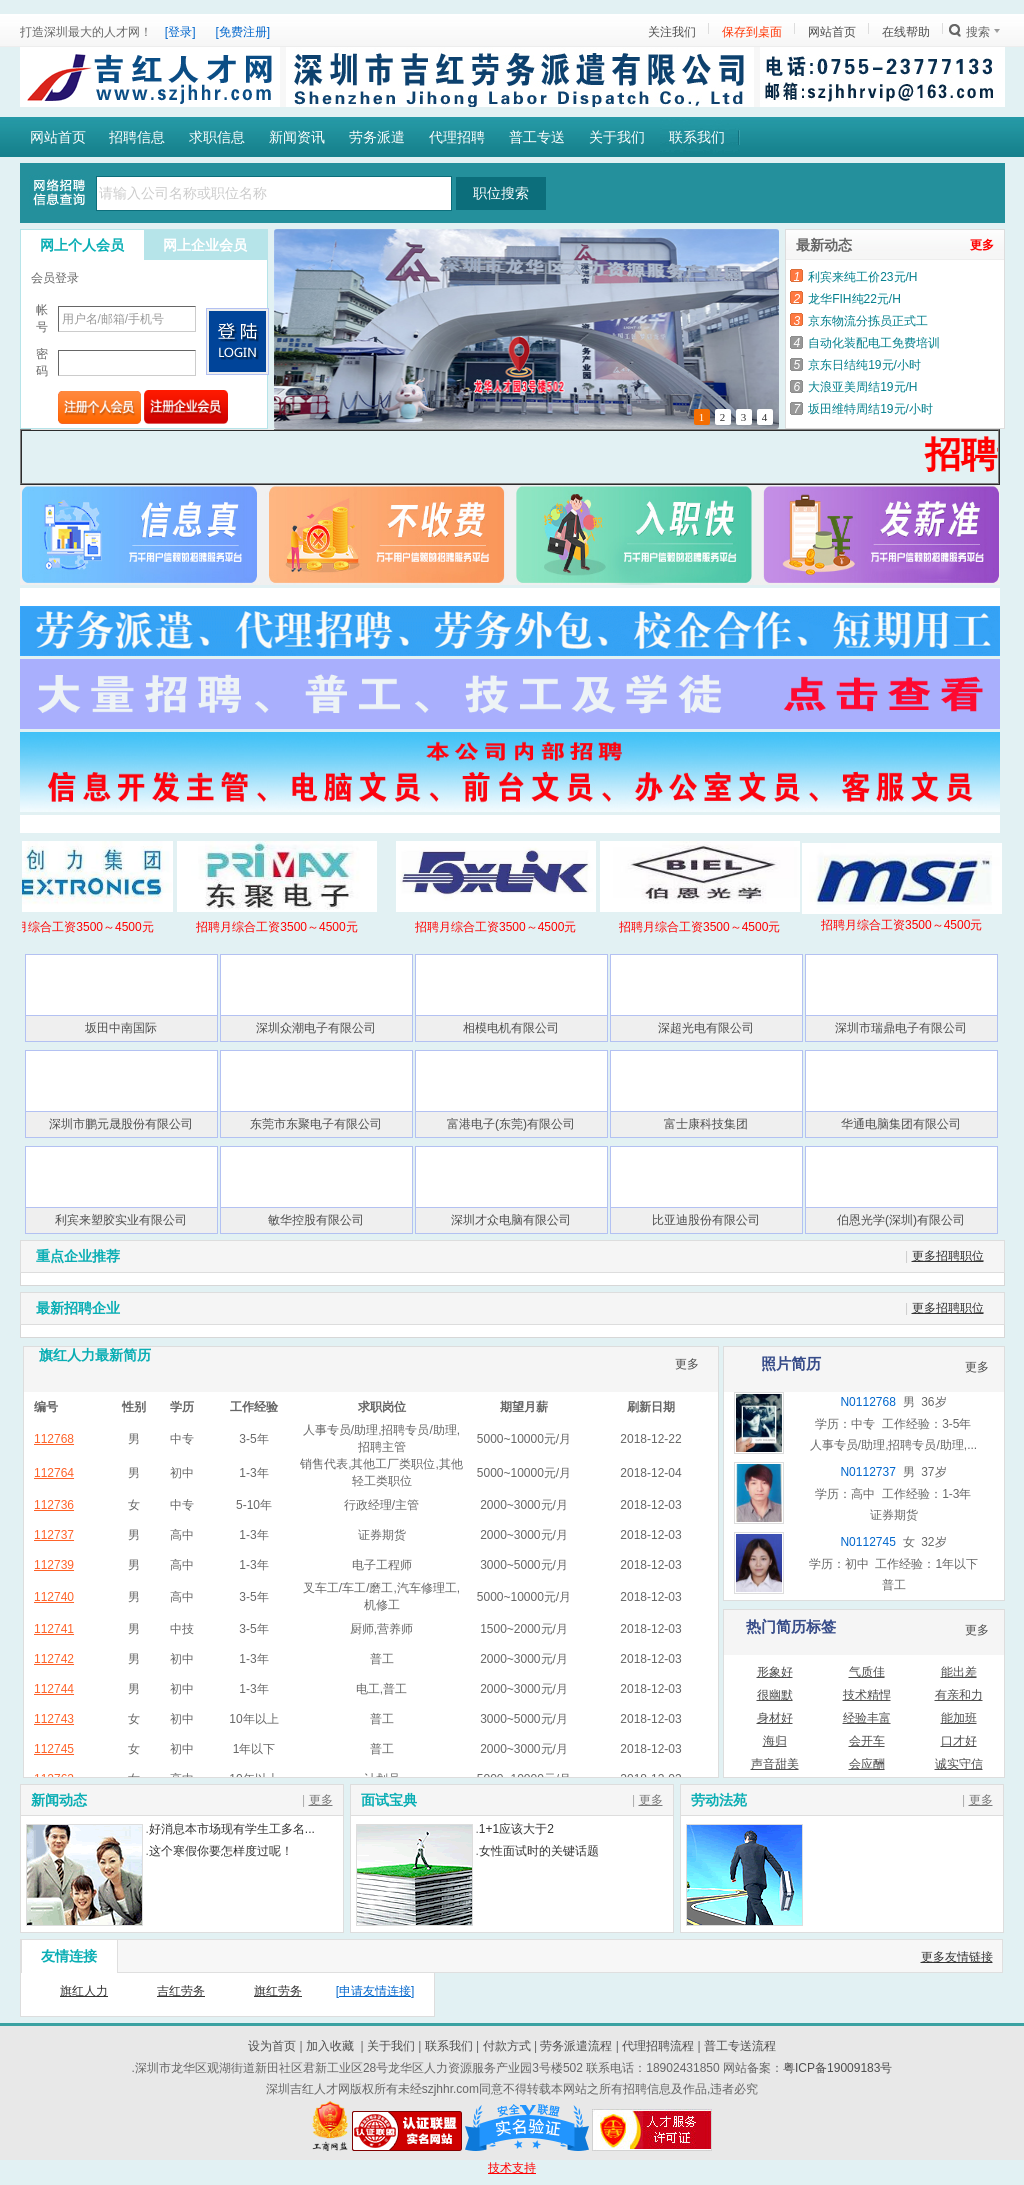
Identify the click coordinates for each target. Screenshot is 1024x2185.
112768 (54, 1439)
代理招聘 (457, 137)
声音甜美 (775, 1764)
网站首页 (832, 32)
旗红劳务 (278, 1991)
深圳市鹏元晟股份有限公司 (121, 1124)
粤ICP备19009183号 (837, 2068)
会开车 (867, 1741)
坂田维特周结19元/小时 (870, 409)
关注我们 (672, 32)
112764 (54, 1473)
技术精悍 (867, 1695)
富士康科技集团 (706, 1124)
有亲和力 (959, 1695)
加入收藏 (330, 2046)
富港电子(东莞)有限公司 (511, 1124)
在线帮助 (906, 32)
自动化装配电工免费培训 (874, 343)
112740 (54, 1597)
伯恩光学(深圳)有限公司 (901, 1220)
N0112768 (867, 1402)
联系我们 (697, 137)
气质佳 (867, 1672)
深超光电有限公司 (706, 1028)
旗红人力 (84, 1991)
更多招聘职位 (948, 1256)
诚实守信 (959, 1764)
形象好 (775, 1672)
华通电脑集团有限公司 (901, 1124)
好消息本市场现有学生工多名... (232, 1829)
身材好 (775, 1718)
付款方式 (507, 2046)
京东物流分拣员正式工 (868, 321)
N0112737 (867, 1472)
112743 (54, 1719)
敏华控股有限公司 (316, 1220)
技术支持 (512, 2168)
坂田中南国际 (121, 1028)
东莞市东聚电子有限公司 (316, 1124)
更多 (982, 245)
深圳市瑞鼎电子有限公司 (901, 1028)
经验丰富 (867, 1718)
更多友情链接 (957, 1957)
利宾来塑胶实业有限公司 (121, 1220)
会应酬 (867, 1764)
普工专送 (537, 137)
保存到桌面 (752, 32)
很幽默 (775, 1695)
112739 (54, 1565)
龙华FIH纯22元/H (854, 299)
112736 (54, 1505)
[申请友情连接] (375, 1991)
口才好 (959, 1741)
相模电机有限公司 (511, 1028)
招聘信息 (137, 137)
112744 (54, 1689)
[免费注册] (243, 32)
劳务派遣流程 (576, 2046)
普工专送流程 (740, 2046)
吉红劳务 (181, 1991)
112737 (54, 1535)
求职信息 (217, 137)
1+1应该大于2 (516, 1829)
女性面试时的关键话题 (539, 1851)
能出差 (959, 1672)
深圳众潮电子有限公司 (316, 1028)
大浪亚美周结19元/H (862, 387)
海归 (775, 1741)
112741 (54, 1629)
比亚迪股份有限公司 (706, 1220)
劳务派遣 (377, 137)
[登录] (180, 32)
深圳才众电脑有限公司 (511, 1220)
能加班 (959, 1718)
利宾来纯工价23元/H (862, 277)
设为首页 (272, 2046)
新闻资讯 (297, 137)
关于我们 (617, 137)
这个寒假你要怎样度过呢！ (221, 1851)
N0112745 (867, 1542)
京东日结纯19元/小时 (864, 365)
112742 (54, 1659)
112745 (54, 1749)
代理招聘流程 (658, 2046)
